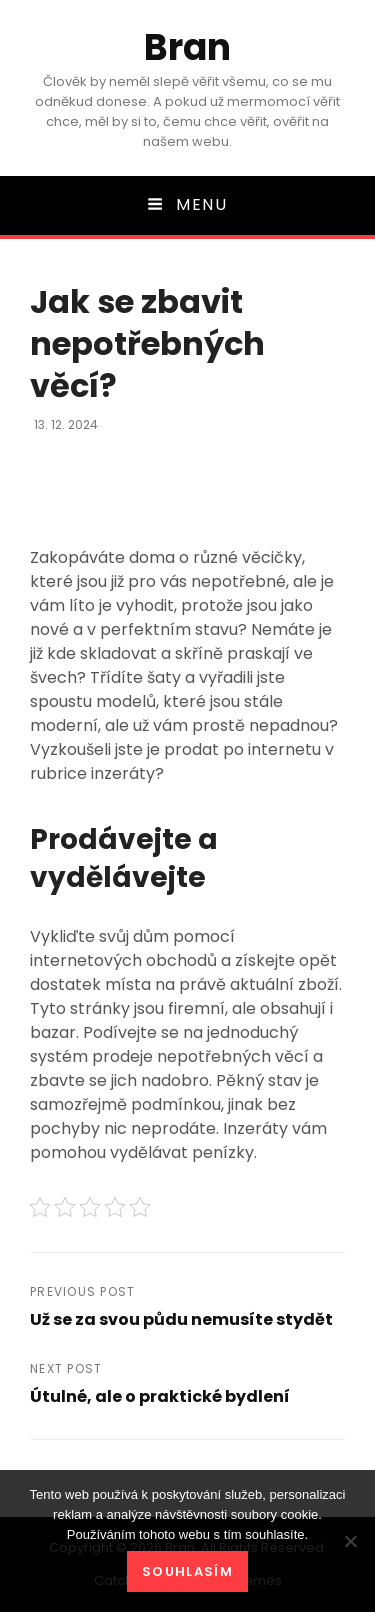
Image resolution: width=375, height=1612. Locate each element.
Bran (187, 47)
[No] (350, 1541)
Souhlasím (187, 1571)
